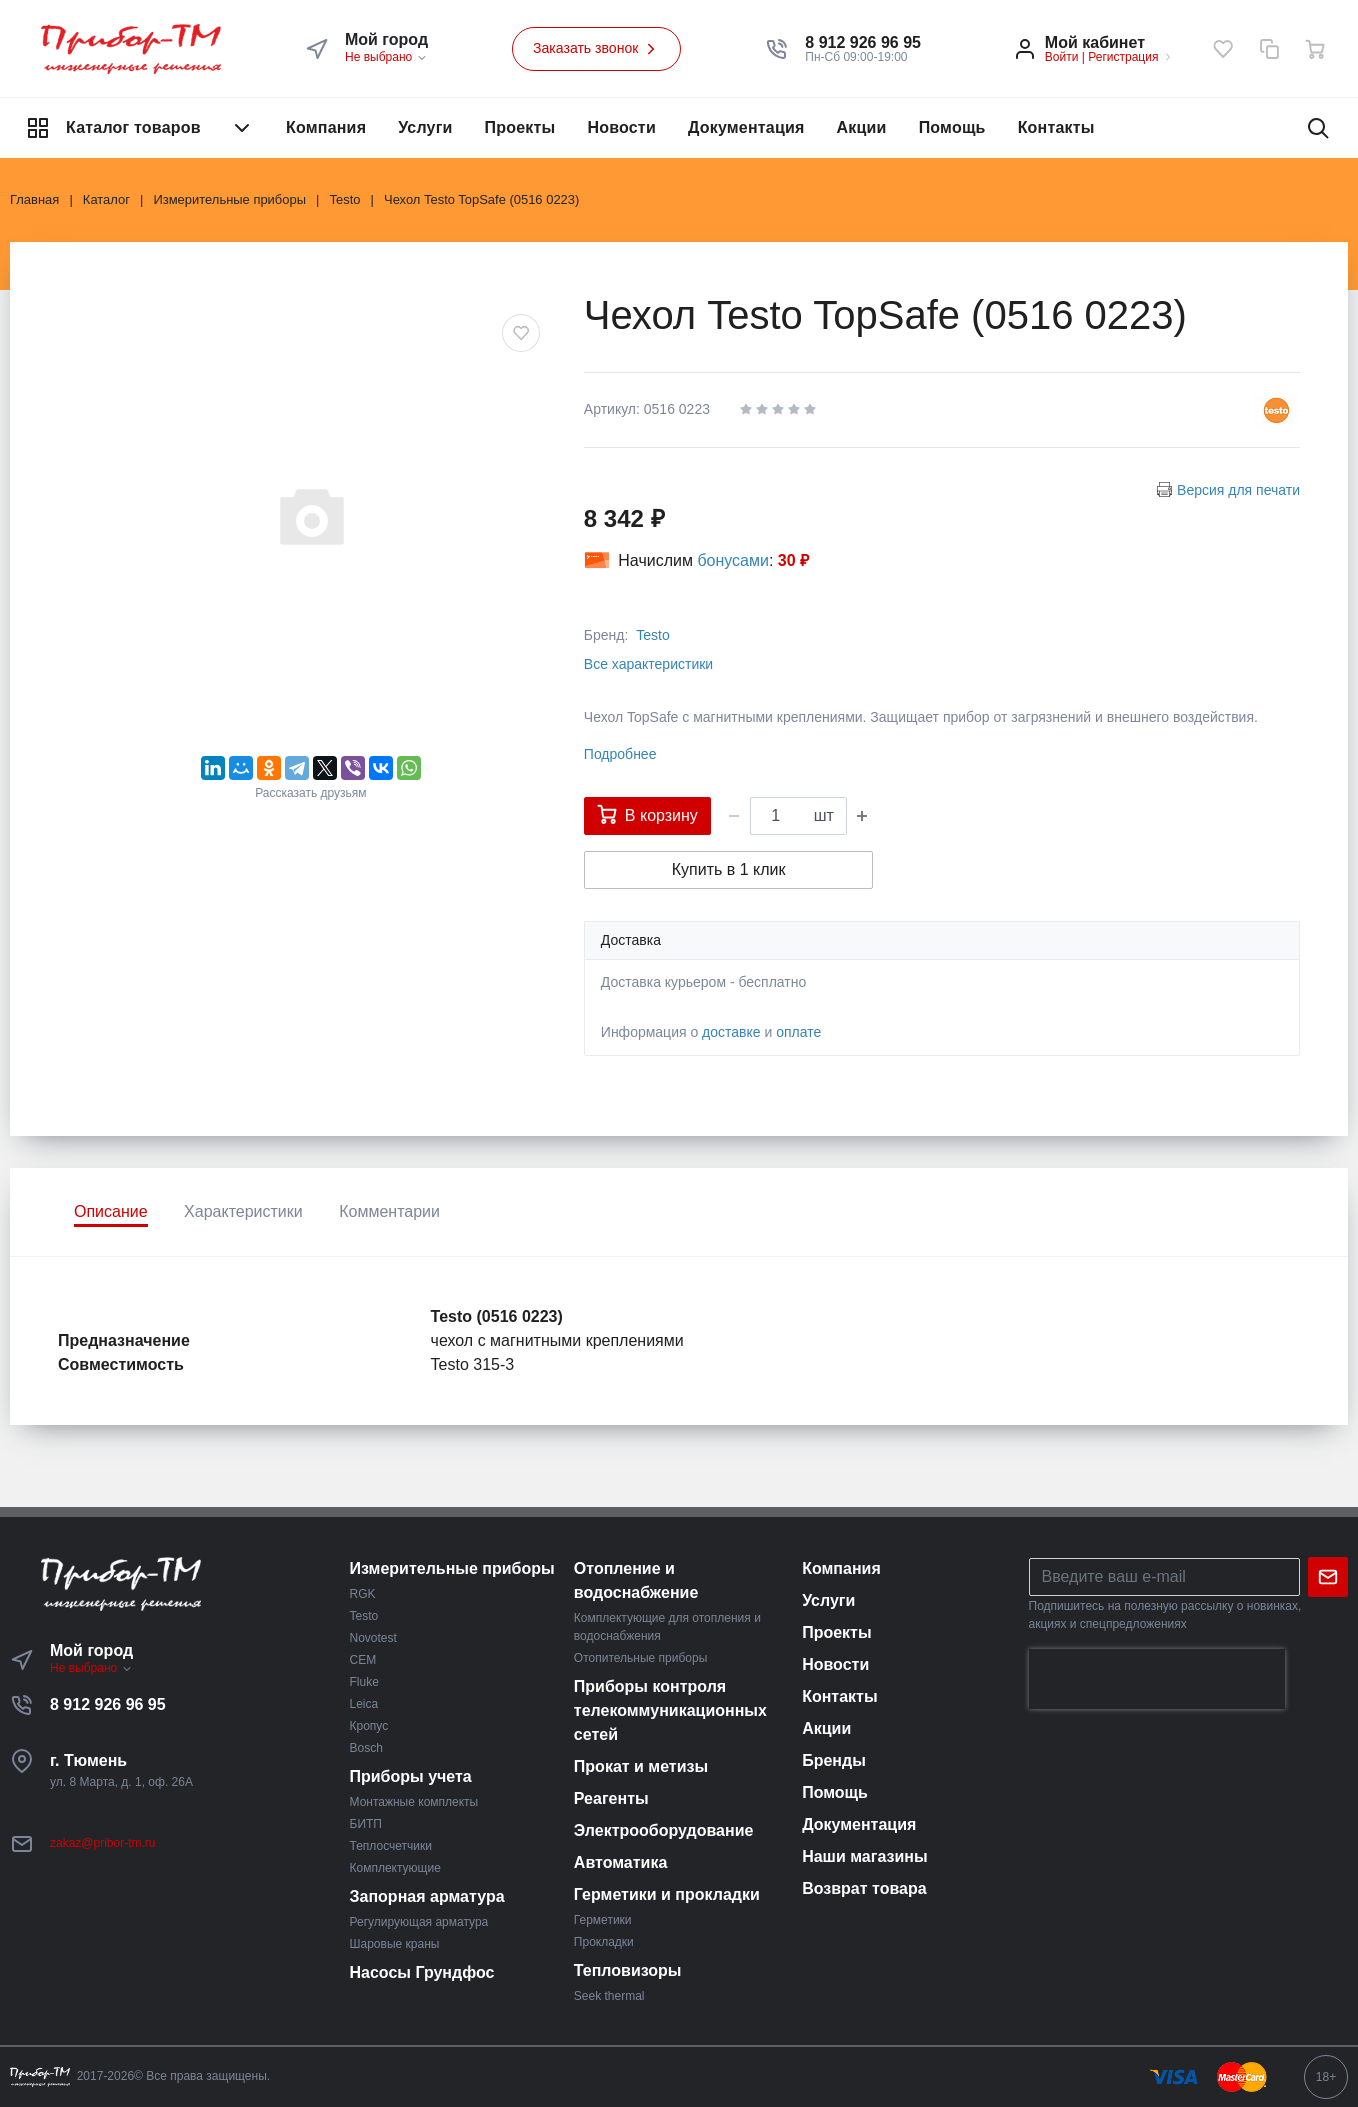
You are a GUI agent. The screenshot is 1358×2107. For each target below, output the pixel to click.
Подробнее (620, 754)
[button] (863, 43)
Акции (862, 127)
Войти (1062, 57)
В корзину (647, 814)
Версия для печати (1238, 490)
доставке (731, 1032)
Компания (326, 127)
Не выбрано (386, 57)
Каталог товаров (140, 128)
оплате (798, 1032)
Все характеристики (648, 664)
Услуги (425, 127)
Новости (621, 127)
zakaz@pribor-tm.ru (103, 1843)
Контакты (1056, 127)
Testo (652, 635)
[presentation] (1157, 1679)
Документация (746, 127)
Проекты (520, 127)
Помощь (952, 127)
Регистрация (1123, 57)
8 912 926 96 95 (108, 1704)
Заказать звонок (597, 49)
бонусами (733, 560)
